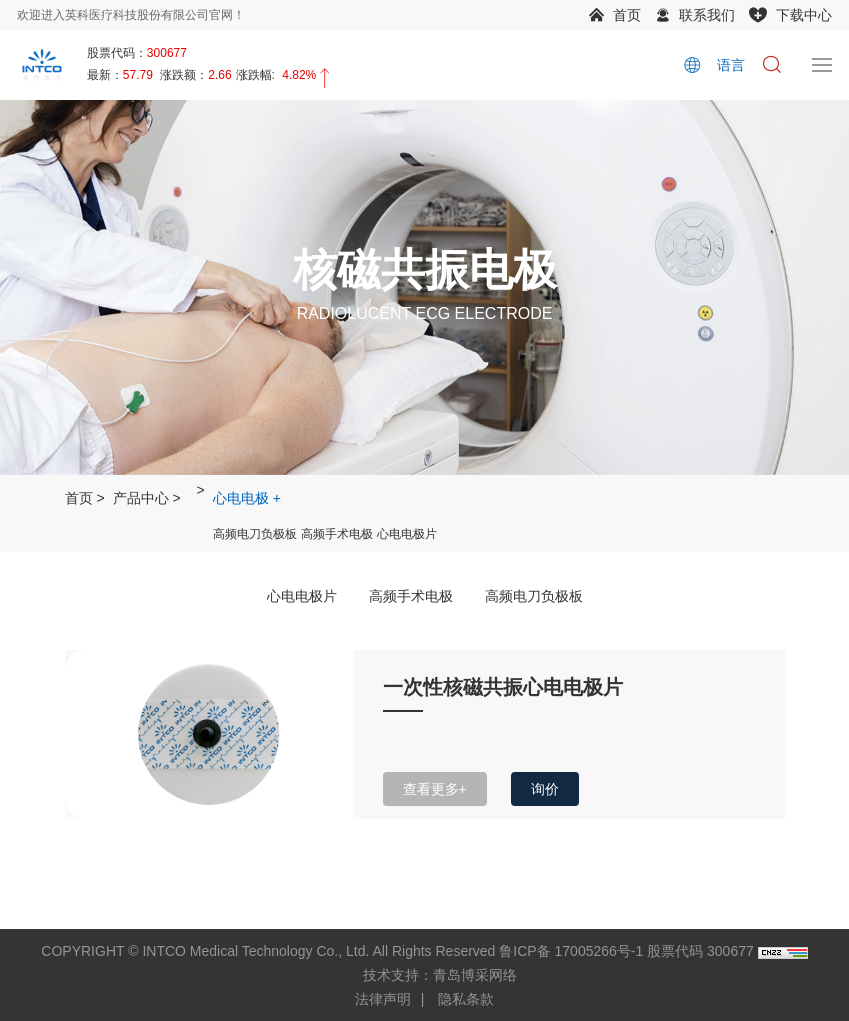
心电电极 (241, 498)
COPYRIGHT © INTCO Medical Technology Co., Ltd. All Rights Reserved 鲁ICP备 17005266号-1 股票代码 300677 (397, 951)
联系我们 (707, 15)
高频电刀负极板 (255, 534)
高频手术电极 (337, 534)
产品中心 (141, 498)
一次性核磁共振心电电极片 (503, 687)
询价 (545, 789)
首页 (627, 15)
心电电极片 (407, 534)
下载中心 (804, 15)
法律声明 (383, 999)
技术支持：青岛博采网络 (440, 975)
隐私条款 (466, 999)
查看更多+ (435, 789)
